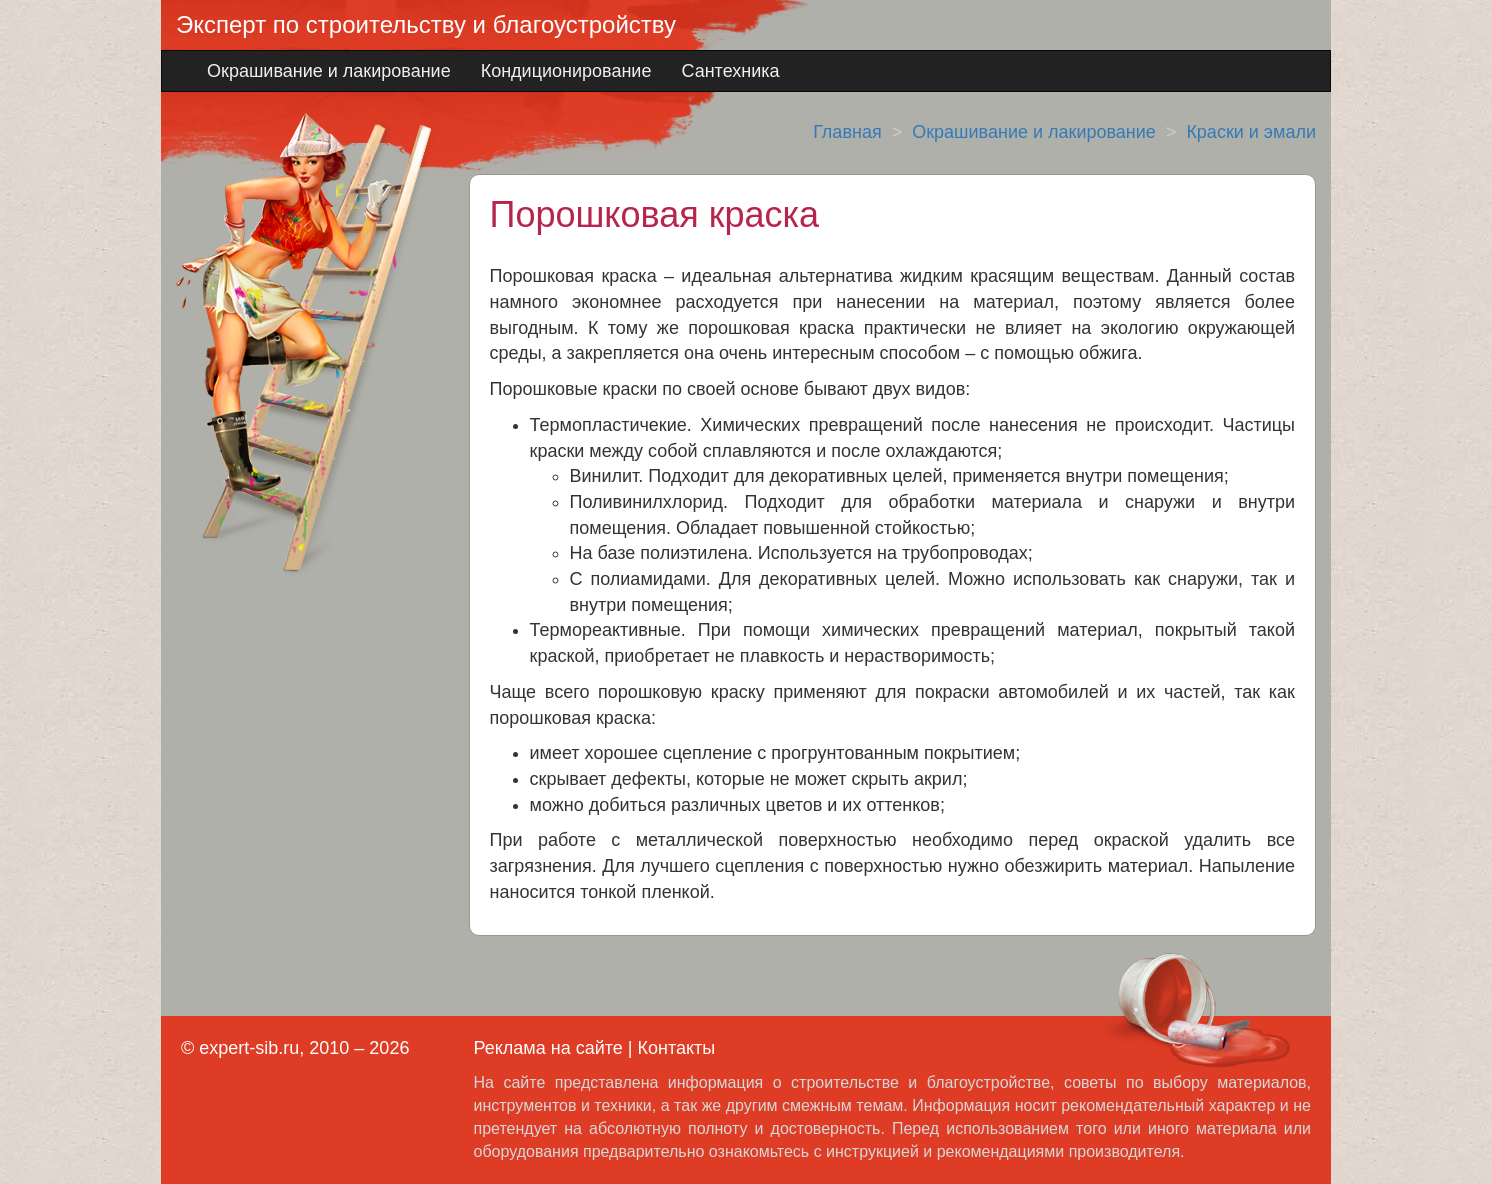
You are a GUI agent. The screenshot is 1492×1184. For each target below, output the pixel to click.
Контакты (676, 1048)
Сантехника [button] (730, 71)
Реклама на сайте (548, 1048)
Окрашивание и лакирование (1034, 132)
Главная (847, 132)
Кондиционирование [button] (566, 71)
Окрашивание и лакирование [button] (329, 71)
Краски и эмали (1251, 132)
